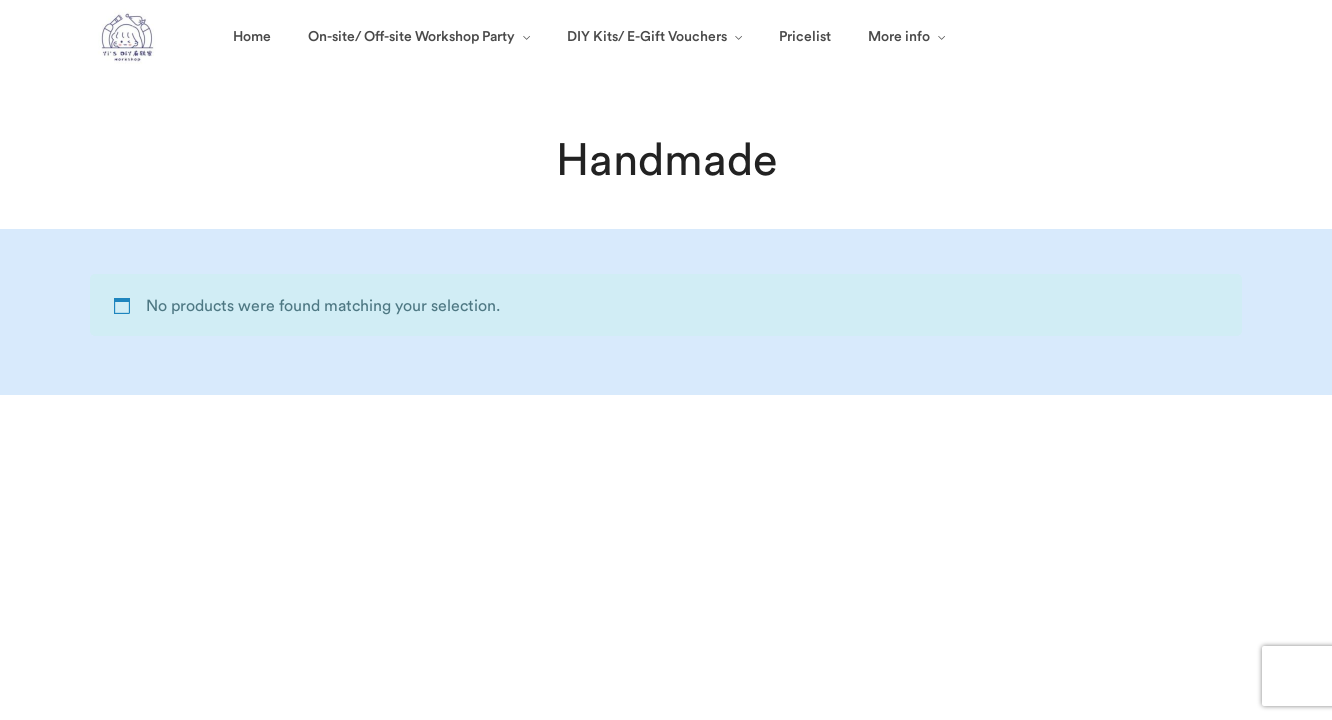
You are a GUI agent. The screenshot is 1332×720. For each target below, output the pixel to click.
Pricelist (805, 37)
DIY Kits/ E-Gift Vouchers (647, 37)
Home (252, 37)
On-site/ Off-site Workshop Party (411, 37)
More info (899, 37)
